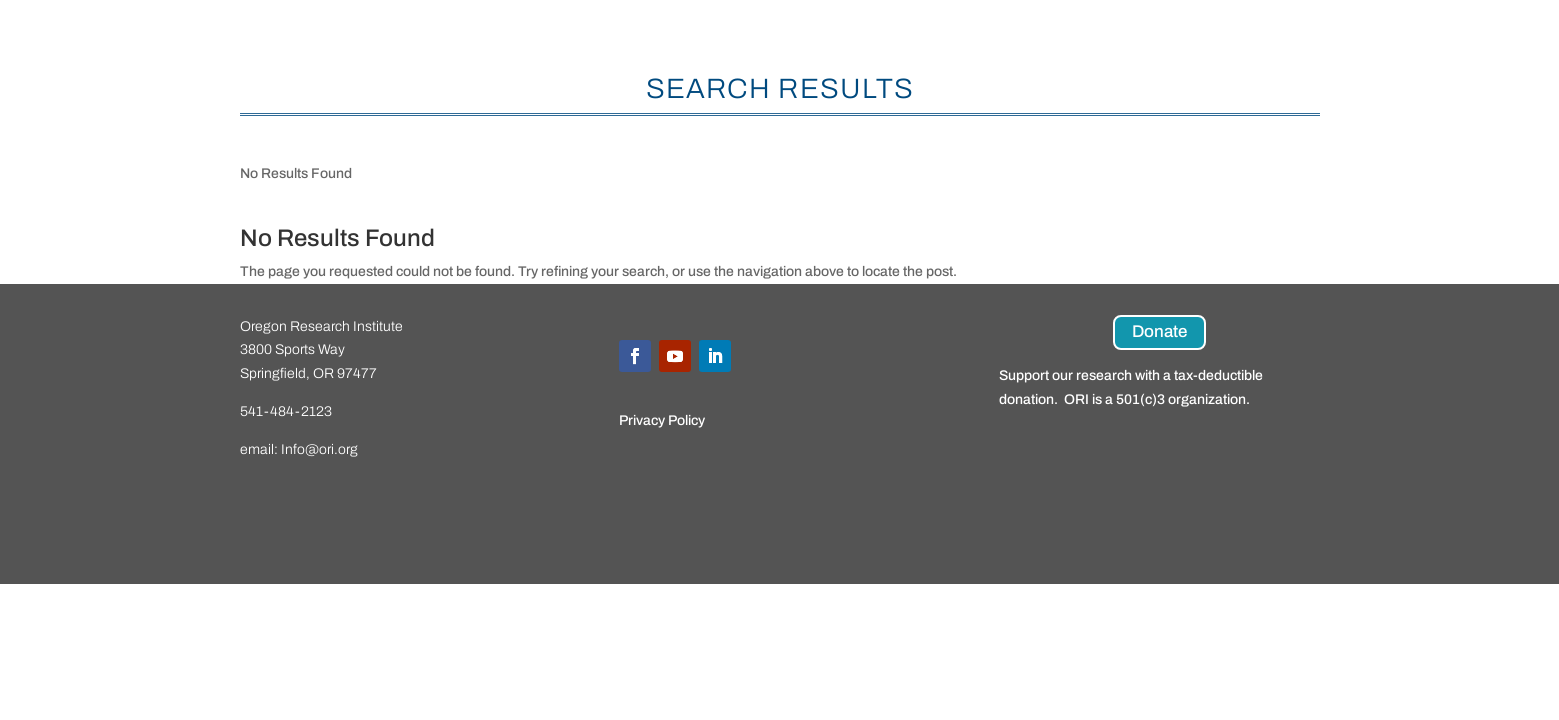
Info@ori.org (319, 449)
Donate (1159, 331)
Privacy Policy (662, 420)
